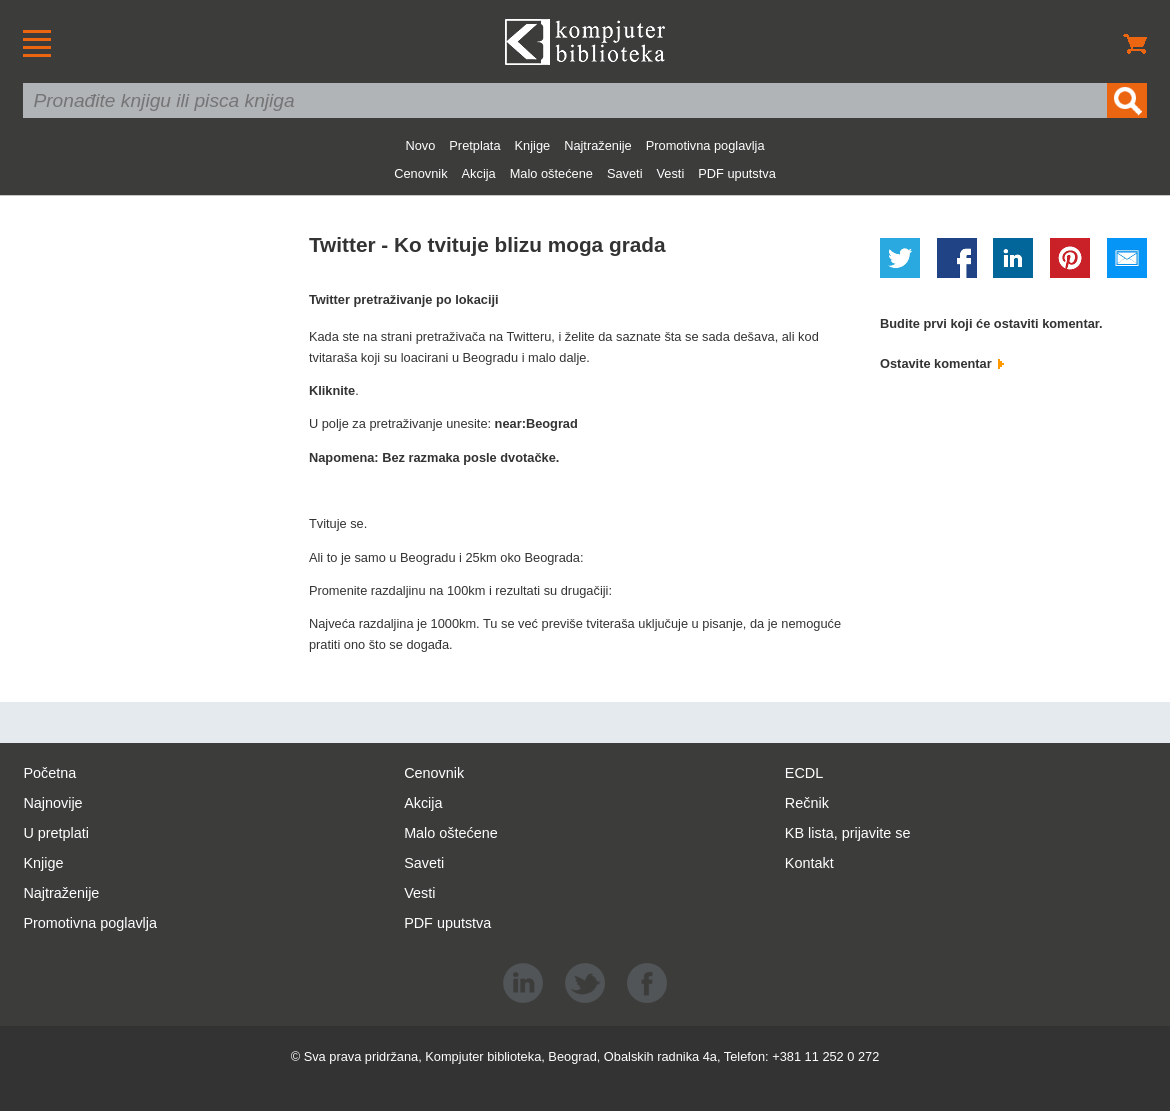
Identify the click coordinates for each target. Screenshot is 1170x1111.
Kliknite (332, 390)
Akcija (479, 173)
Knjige (533, 145)
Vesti (671, 173)
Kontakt (809, 863)
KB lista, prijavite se (848, 833)
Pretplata (474, 145)
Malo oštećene (551, 173)
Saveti (625, 173)
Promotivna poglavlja (705, 145)
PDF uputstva (737, 173)
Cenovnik (420, 173)
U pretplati (56, 833)
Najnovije (52, 803)
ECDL (804, 773)
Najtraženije (598, 145)
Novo (420, 145)
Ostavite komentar (942, 363)
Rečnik (807, 803)
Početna (49, 773)
